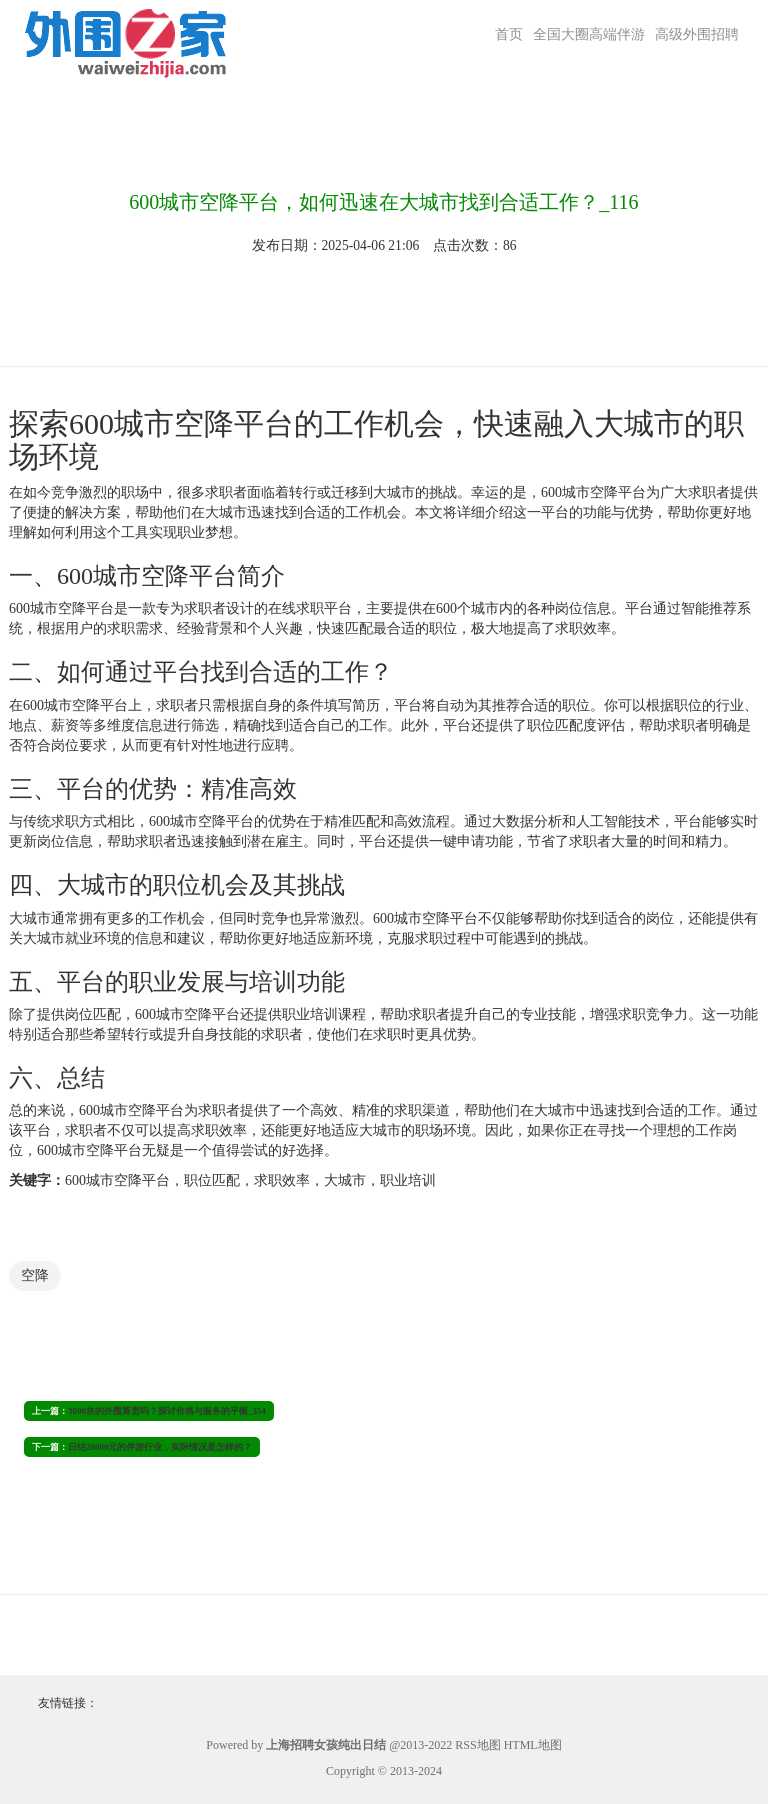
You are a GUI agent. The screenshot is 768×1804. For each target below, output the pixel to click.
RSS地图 (477, 1745)
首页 (509, 34)
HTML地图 (533, 1745)
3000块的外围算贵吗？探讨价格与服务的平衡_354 (167, 1411)
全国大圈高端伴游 (589, 34)
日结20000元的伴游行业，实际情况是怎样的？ (160, 1447)
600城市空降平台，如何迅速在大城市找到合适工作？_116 (383, 202)
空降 (35, 1275)
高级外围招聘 (697, 34)
